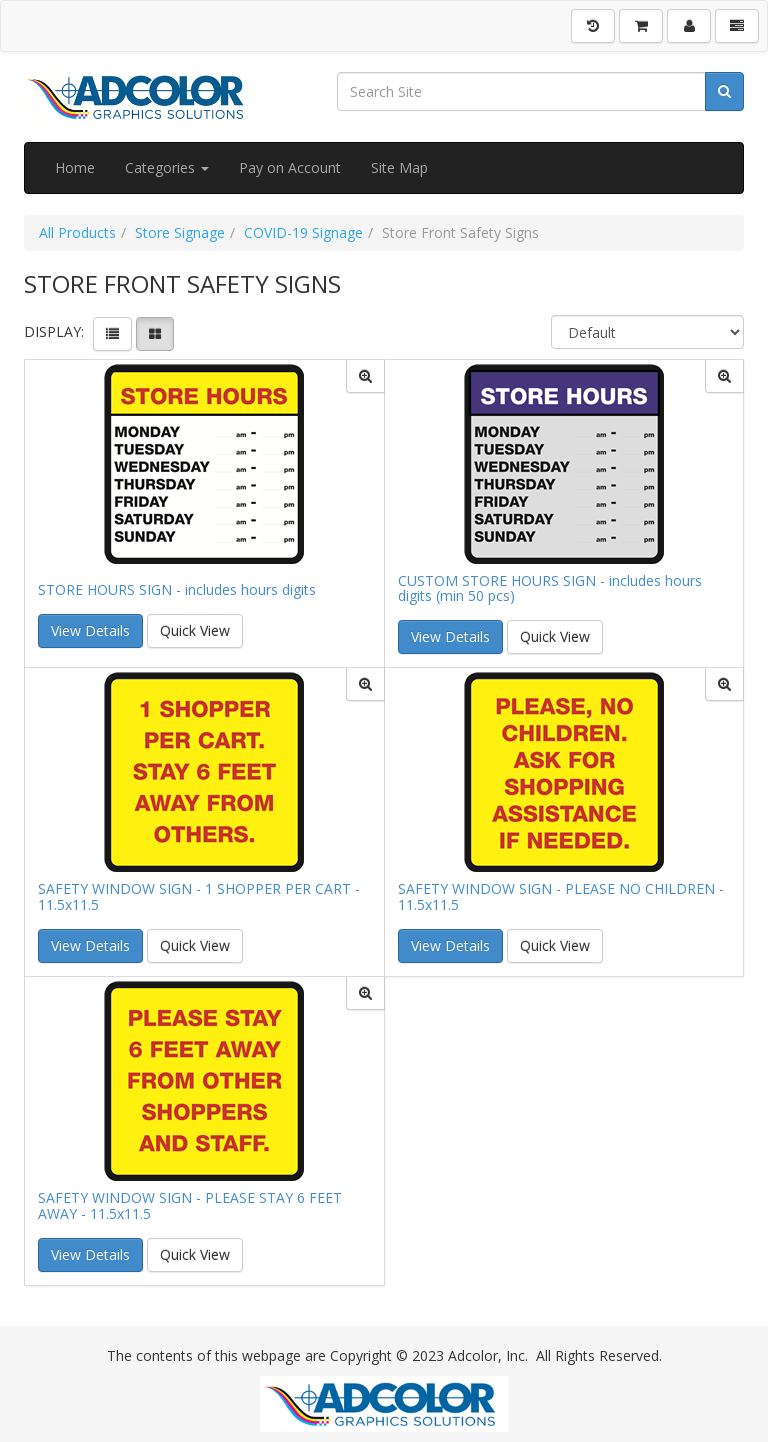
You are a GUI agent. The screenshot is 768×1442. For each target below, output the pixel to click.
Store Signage (180, 232)
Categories (167, 167)
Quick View (195, 630)
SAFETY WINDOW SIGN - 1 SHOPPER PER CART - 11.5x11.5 (199, 896)
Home (75, 167)
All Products (77, 232)
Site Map (399, 167)
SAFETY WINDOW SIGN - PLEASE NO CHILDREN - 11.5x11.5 (561, 896)
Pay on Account (290, 167)
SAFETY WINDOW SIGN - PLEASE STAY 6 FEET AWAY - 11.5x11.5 (190, 1205)
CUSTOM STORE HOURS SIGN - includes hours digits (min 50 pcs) (550, 588)
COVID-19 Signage (303, 232)
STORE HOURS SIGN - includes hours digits (177, 589)
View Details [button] (90, 630)
